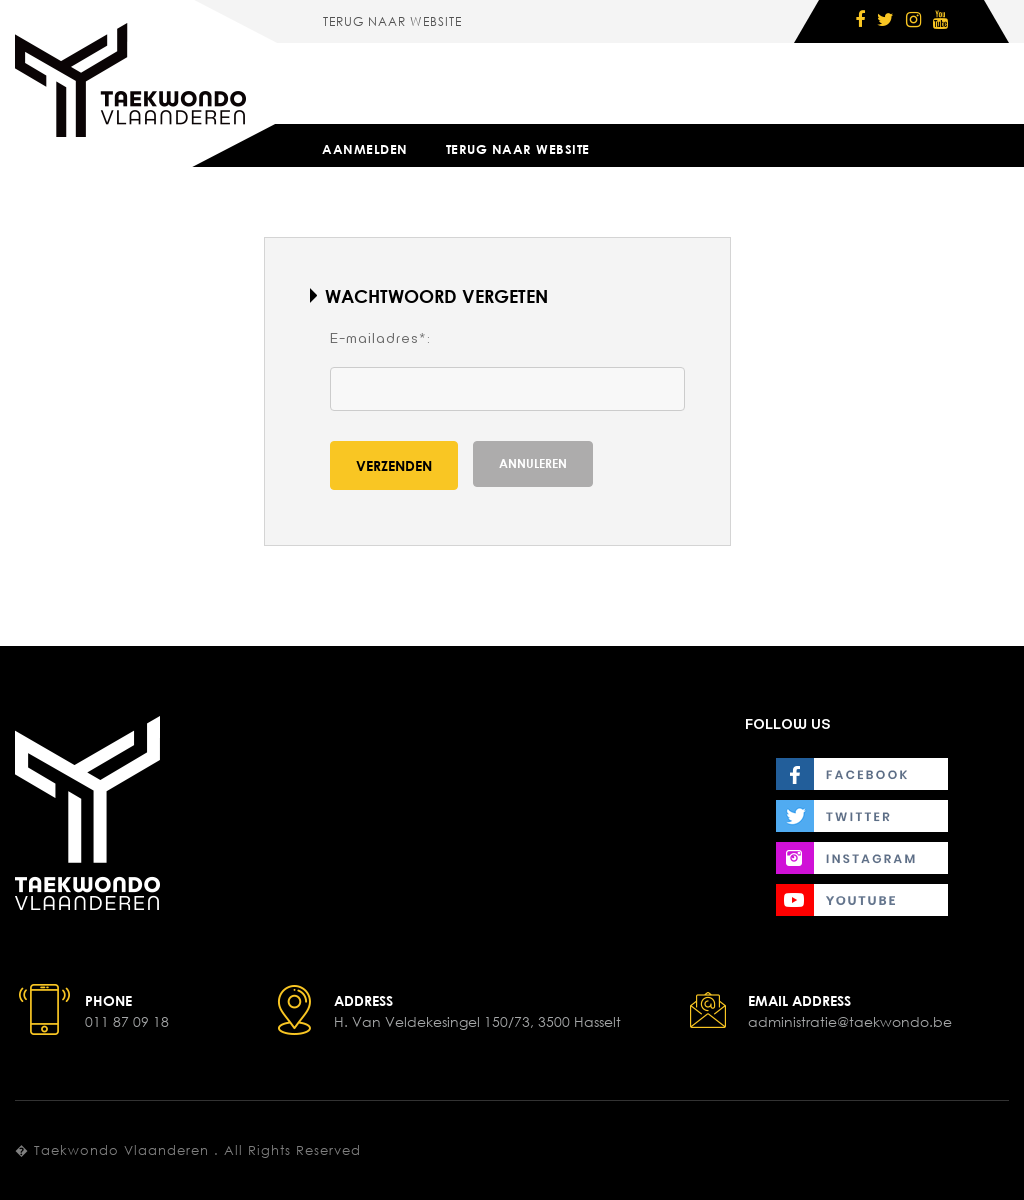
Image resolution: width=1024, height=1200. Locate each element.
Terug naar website (392, 21)
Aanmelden (365, 149)
